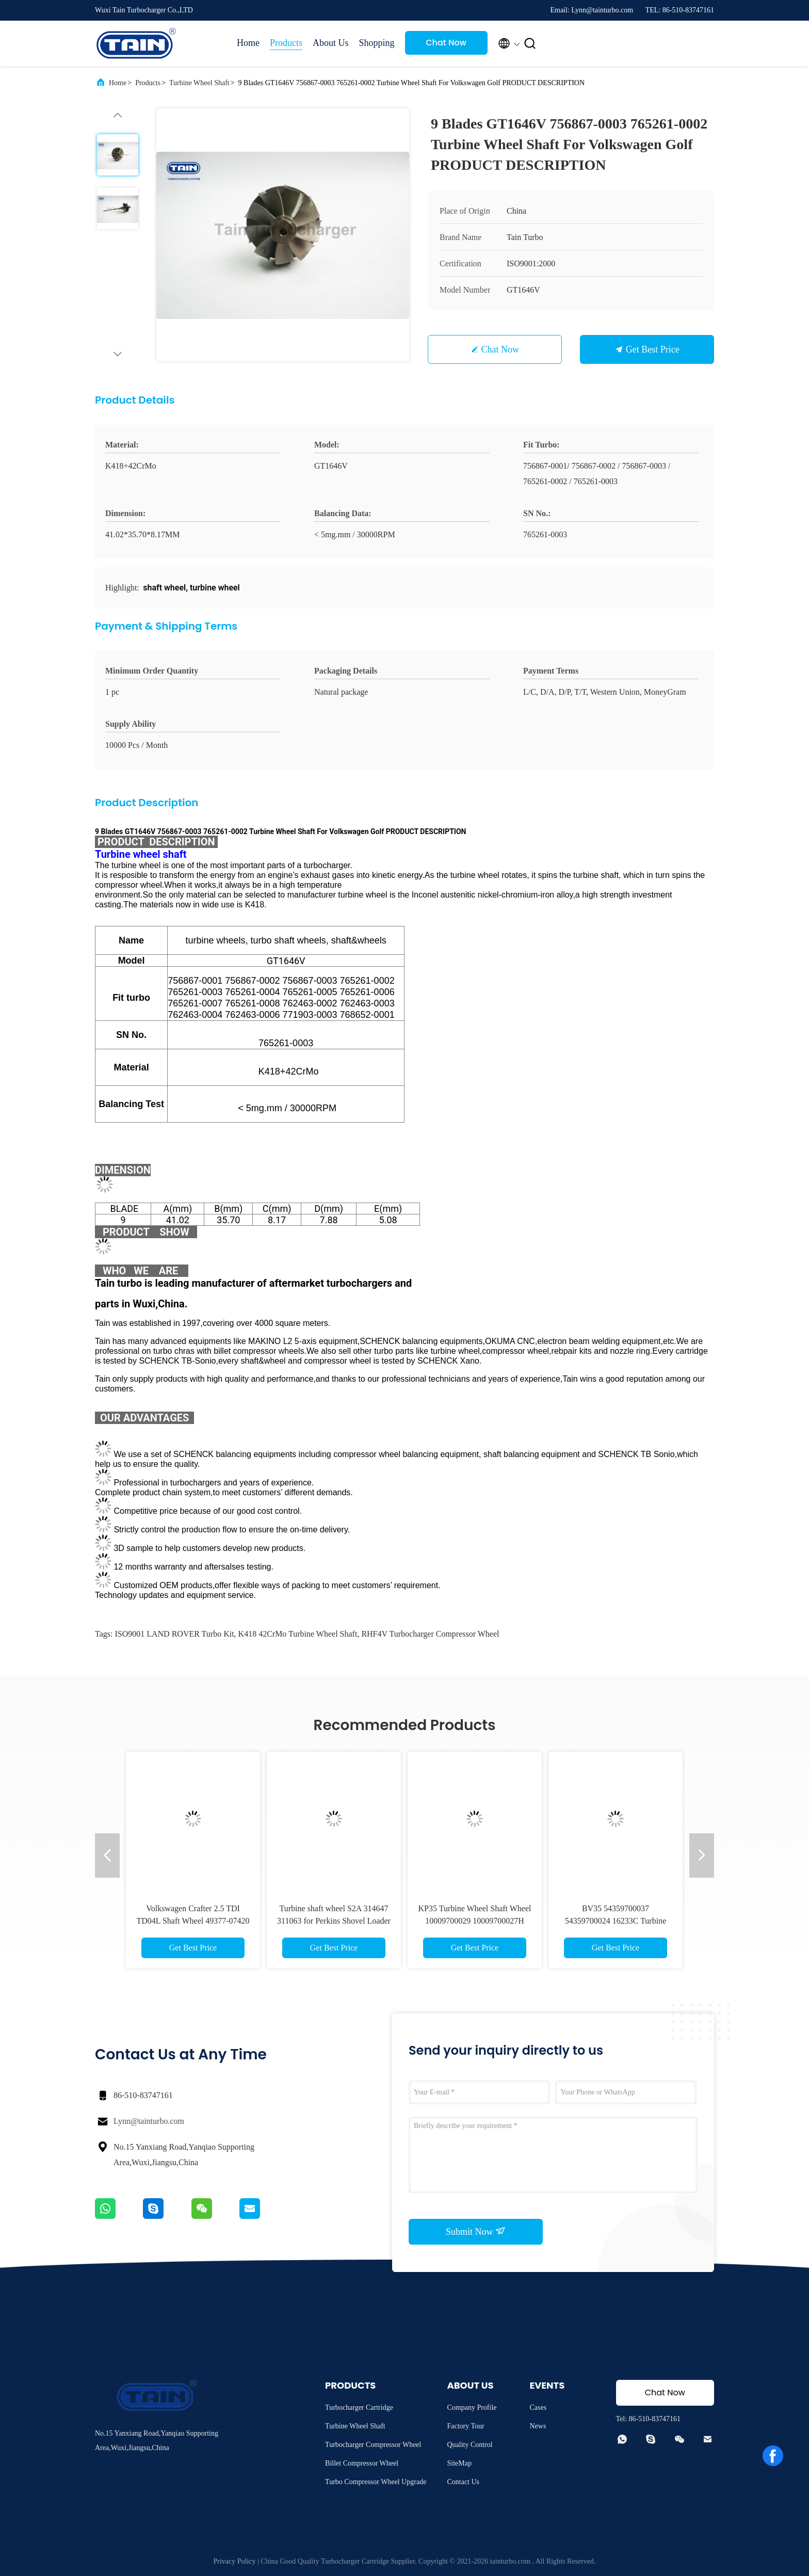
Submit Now (476, 2231)
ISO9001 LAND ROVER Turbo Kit (174, 1633)
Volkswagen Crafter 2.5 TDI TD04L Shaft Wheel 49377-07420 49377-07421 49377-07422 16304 (192, 1921)
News (537, 2426)
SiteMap (459, 2463)
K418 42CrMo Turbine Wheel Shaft (298, 1633)
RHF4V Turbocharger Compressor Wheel (430, 1633)
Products (286, 43)
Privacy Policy (234, 2561)
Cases (537, 2407)
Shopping (377, 43)
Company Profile (471, 2407)
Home (248, 43)
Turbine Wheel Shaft (199, 83)
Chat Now (446, 43)
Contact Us (463, 2482)
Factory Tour (465, 2426)
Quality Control (469, 2445)
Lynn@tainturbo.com (149, 2121)
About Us (331, 43)
